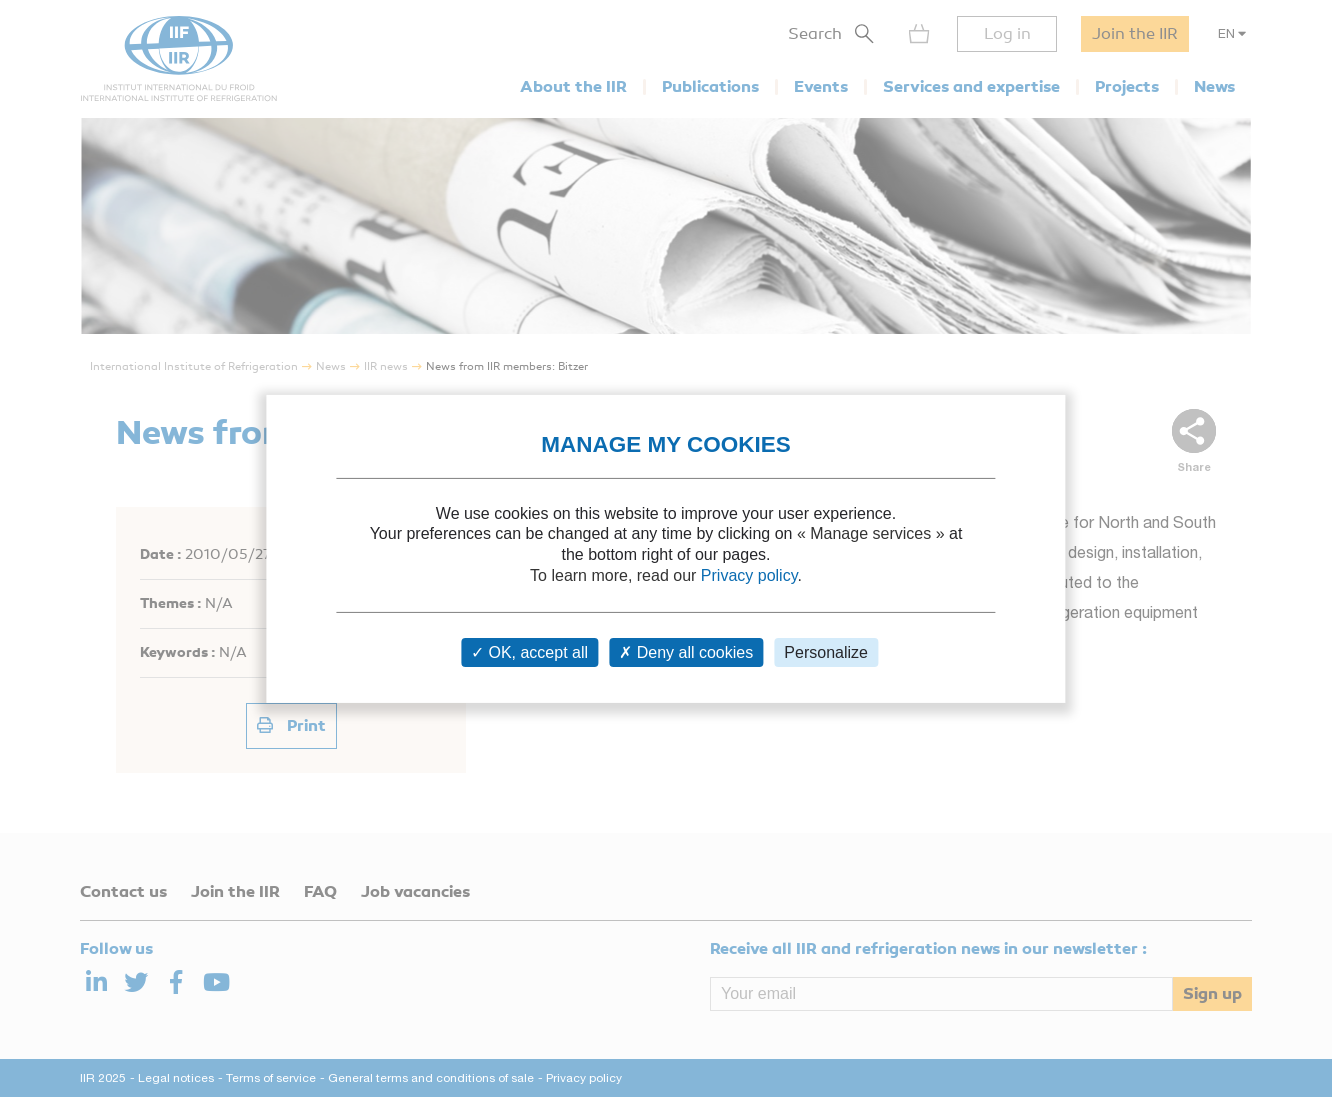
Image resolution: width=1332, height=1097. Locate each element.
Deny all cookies (686, 652)
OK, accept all (529, 652)
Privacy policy (749, 575)
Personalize (826, 652)
